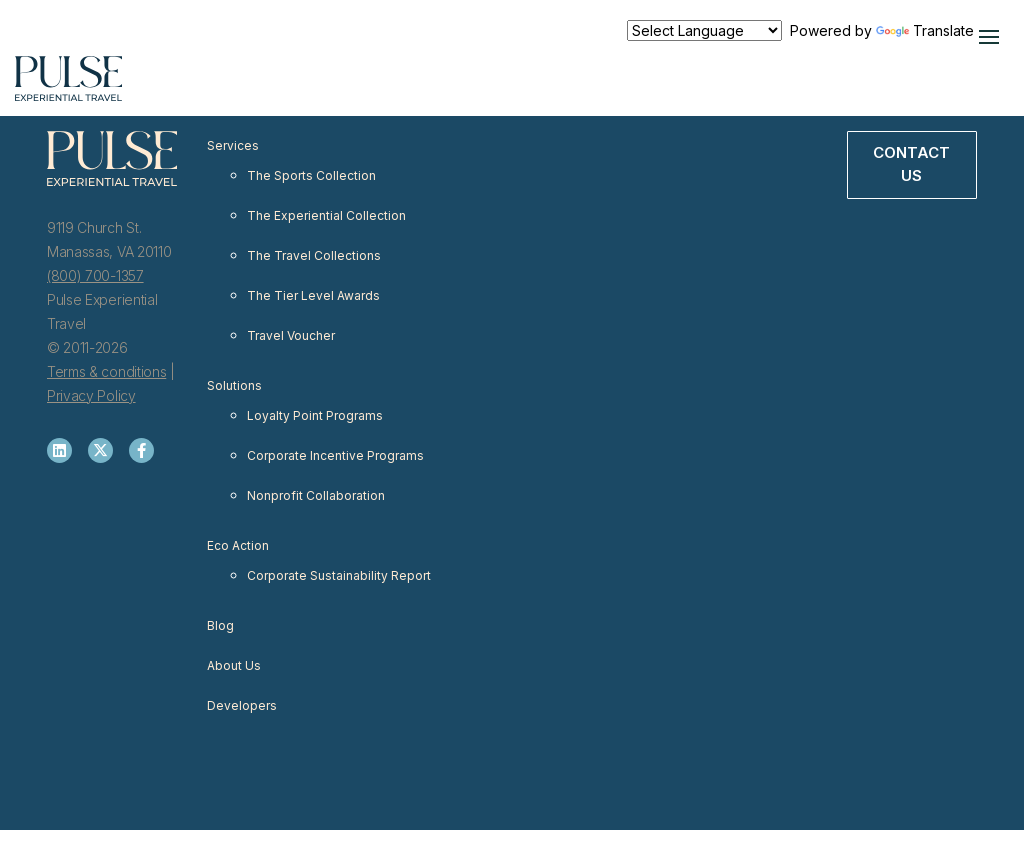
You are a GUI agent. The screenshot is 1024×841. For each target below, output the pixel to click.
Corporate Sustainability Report (339, 575)
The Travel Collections (314, 255)
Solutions (234, 385)
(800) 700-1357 (95, 275)
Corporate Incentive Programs (335, 455)
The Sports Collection (311, 175)
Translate (925, 30)
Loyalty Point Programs (315, 415)
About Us (234, 665)
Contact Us (911, 164)
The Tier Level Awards (313, 295)
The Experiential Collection (326, 215)
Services (233, 145)
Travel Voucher (291, 335)
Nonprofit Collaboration (316, 495)
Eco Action (238, 545)
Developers (242, 705)
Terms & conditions (106, 371)
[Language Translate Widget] (704, 30)
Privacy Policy (91, 395)
